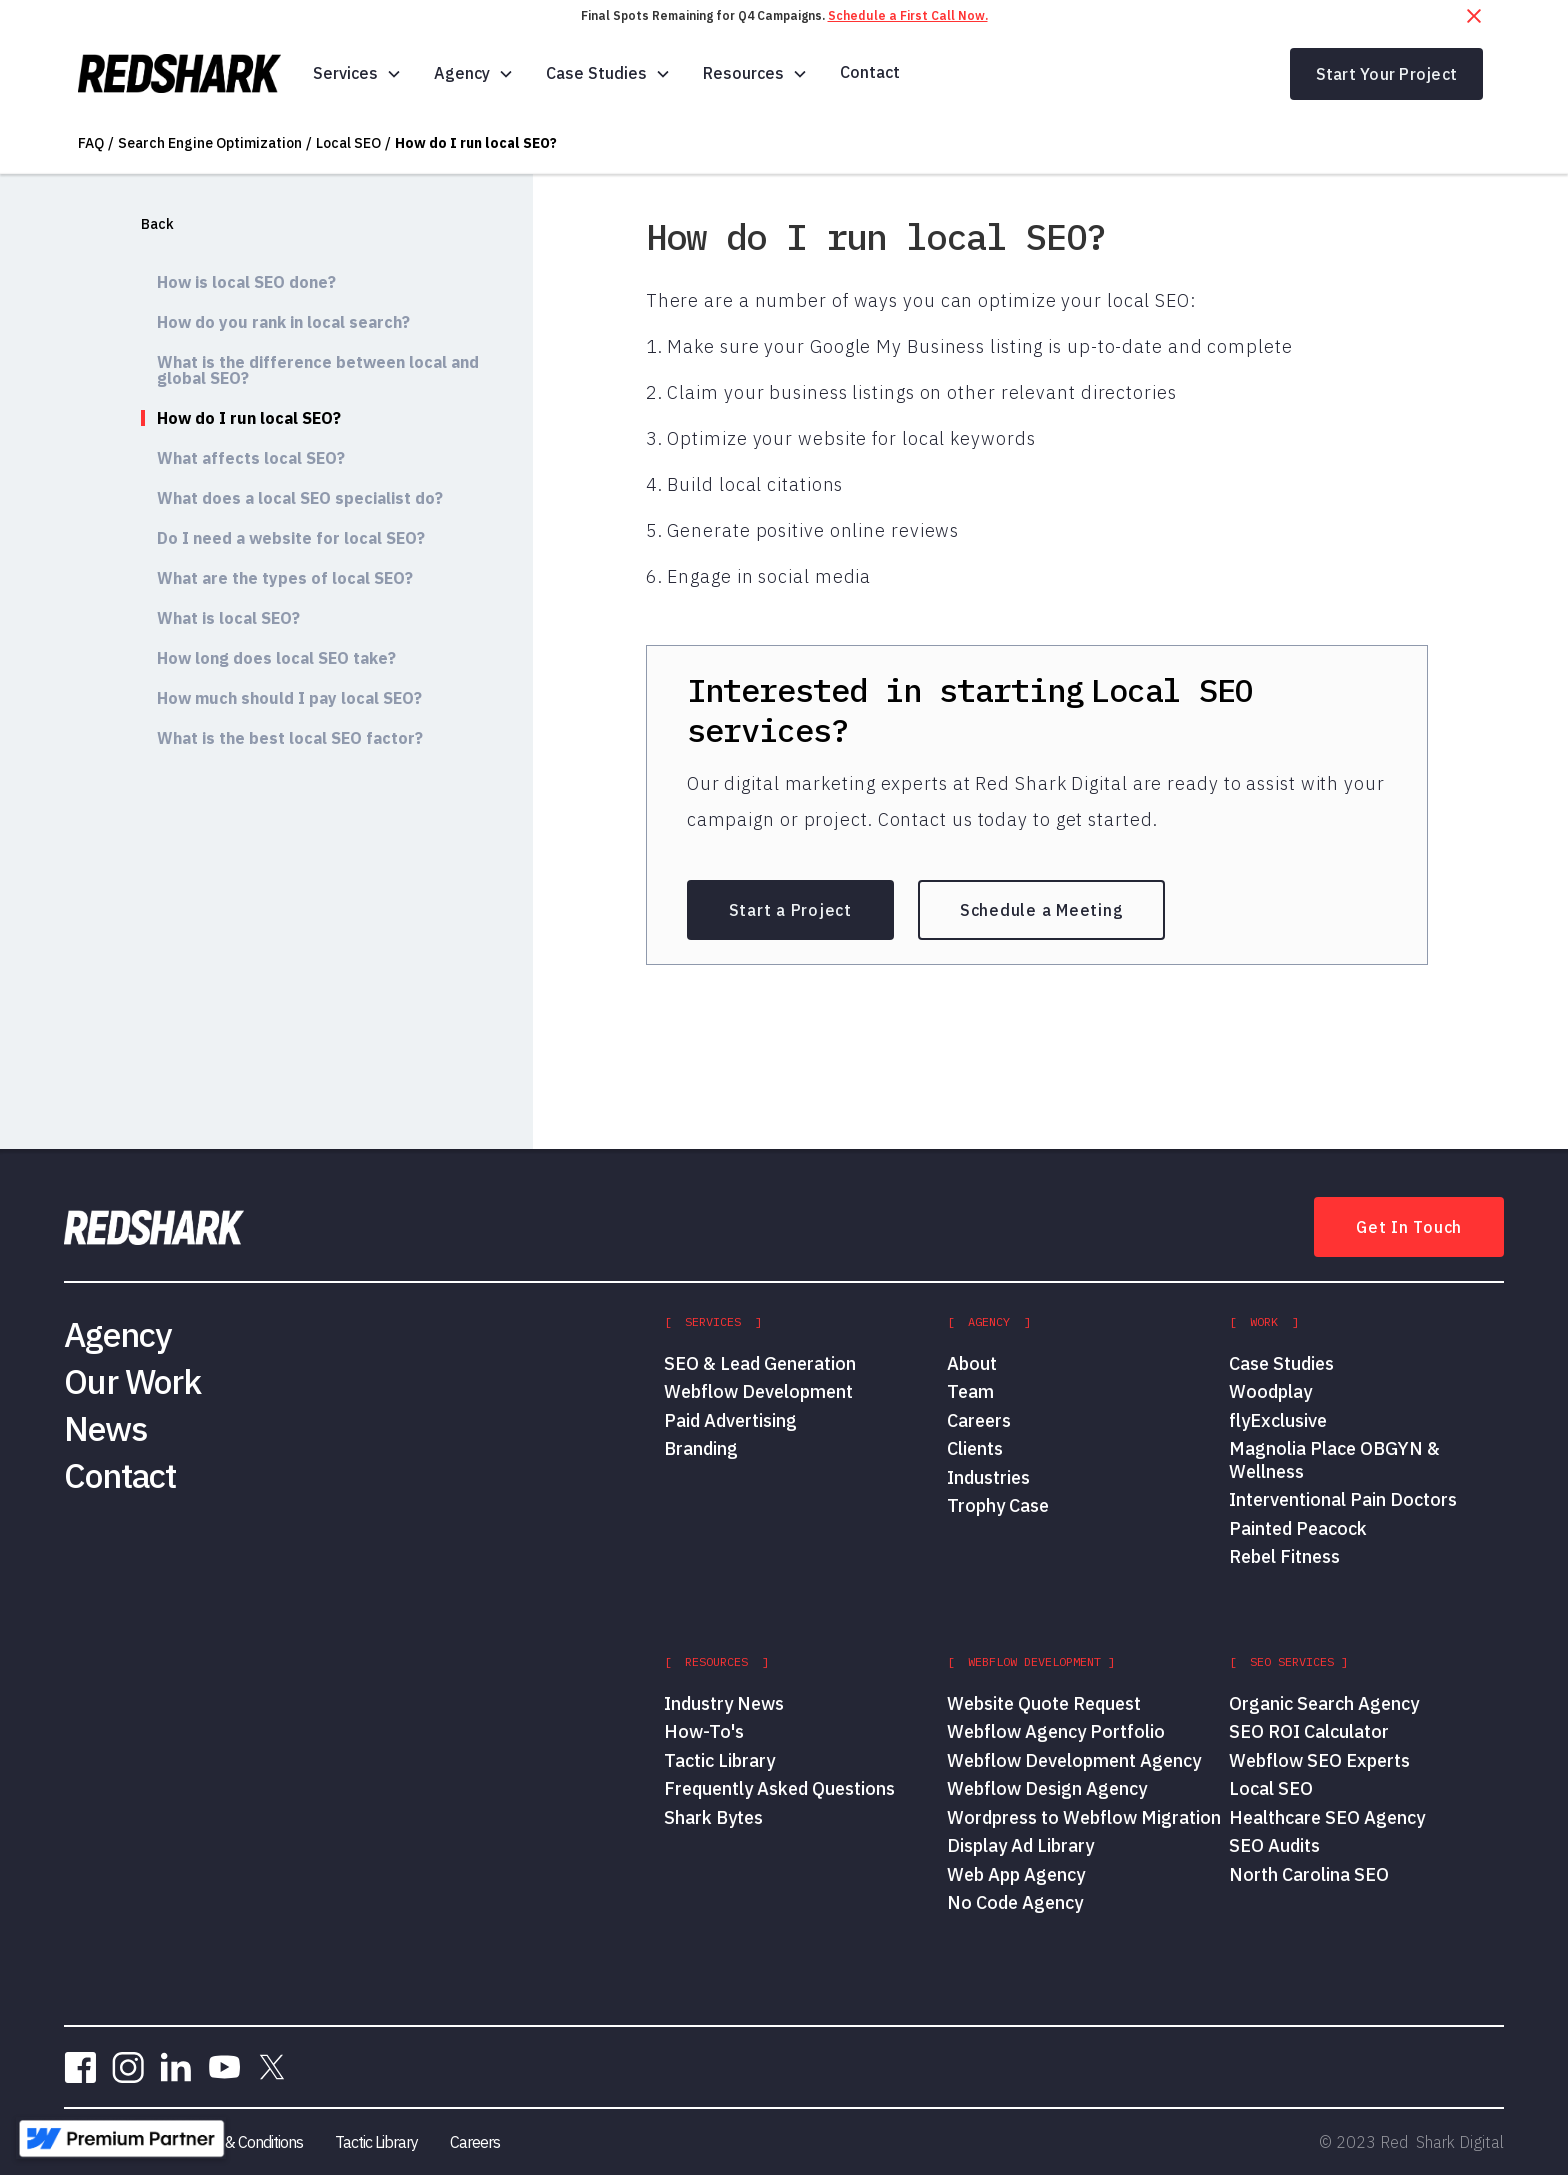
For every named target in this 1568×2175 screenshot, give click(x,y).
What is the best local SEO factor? (290, 738)
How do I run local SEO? (476, 143)
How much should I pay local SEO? (289, 698)
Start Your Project (1387, 74)
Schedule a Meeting (1042, 910)
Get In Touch (1409, 1227)
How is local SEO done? (246, 282)
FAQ (91, 143)
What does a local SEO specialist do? (300, 498)
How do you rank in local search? (283, 322)
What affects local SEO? (251, 458)
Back (157, 224)
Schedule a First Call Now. (908, 15)
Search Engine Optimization (210, 143)
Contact (870, 72)
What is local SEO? (228, 618)
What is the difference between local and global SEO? (318, 370)
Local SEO (348, 143)
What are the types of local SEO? (285, 578)
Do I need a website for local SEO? (291, 538)
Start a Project (790, 910)
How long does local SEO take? (276, 658)
